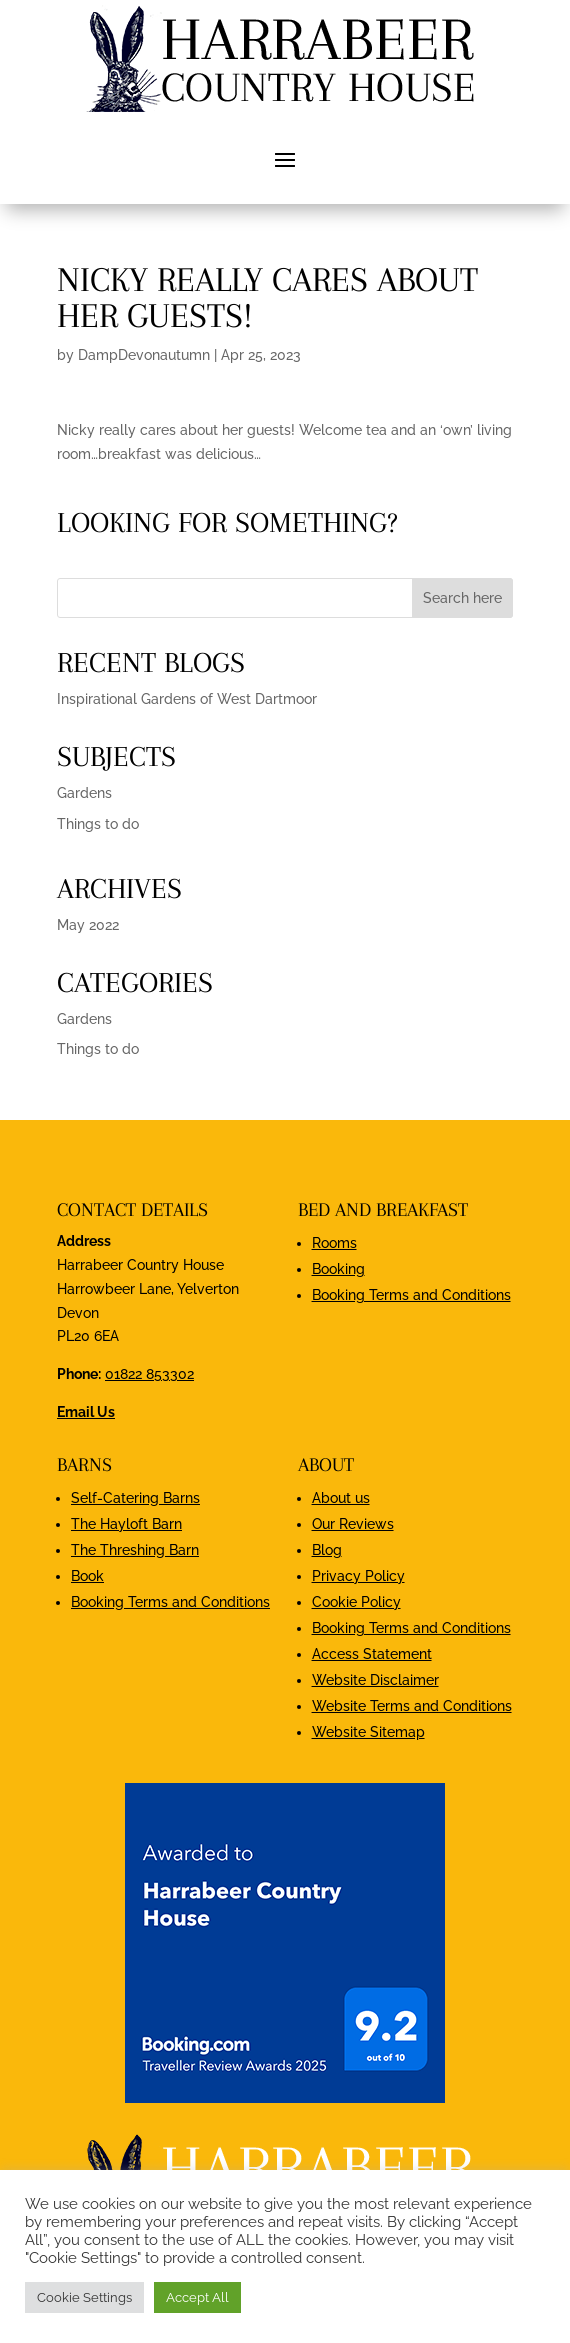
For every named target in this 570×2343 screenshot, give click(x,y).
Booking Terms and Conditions (411, 1295)
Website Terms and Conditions (412, 1706)
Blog (327, 1550)
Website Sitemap (368, 1732)
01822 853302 (149, 1374)
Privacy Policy (358, 1576)
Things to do (98, 824)
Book (87, 1576)
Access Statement (372, 1654)
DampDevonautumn (144, 355)
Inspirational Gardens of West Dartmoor (187, 699)
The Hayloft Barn (126, 1524)
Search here (462, 598)
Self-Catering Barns (135, 1498)
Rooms (334, 1243)
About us (341, 1498)
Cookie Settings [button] (84, 2297)
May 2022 (88, 925)
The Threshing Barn (135, 1550)
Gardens (84, 793)
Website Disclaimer (375, 1680)
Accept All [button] (197, 2297)
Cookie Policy (356, 1602)
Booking (338, 1269)
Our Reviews (353, 1524)
